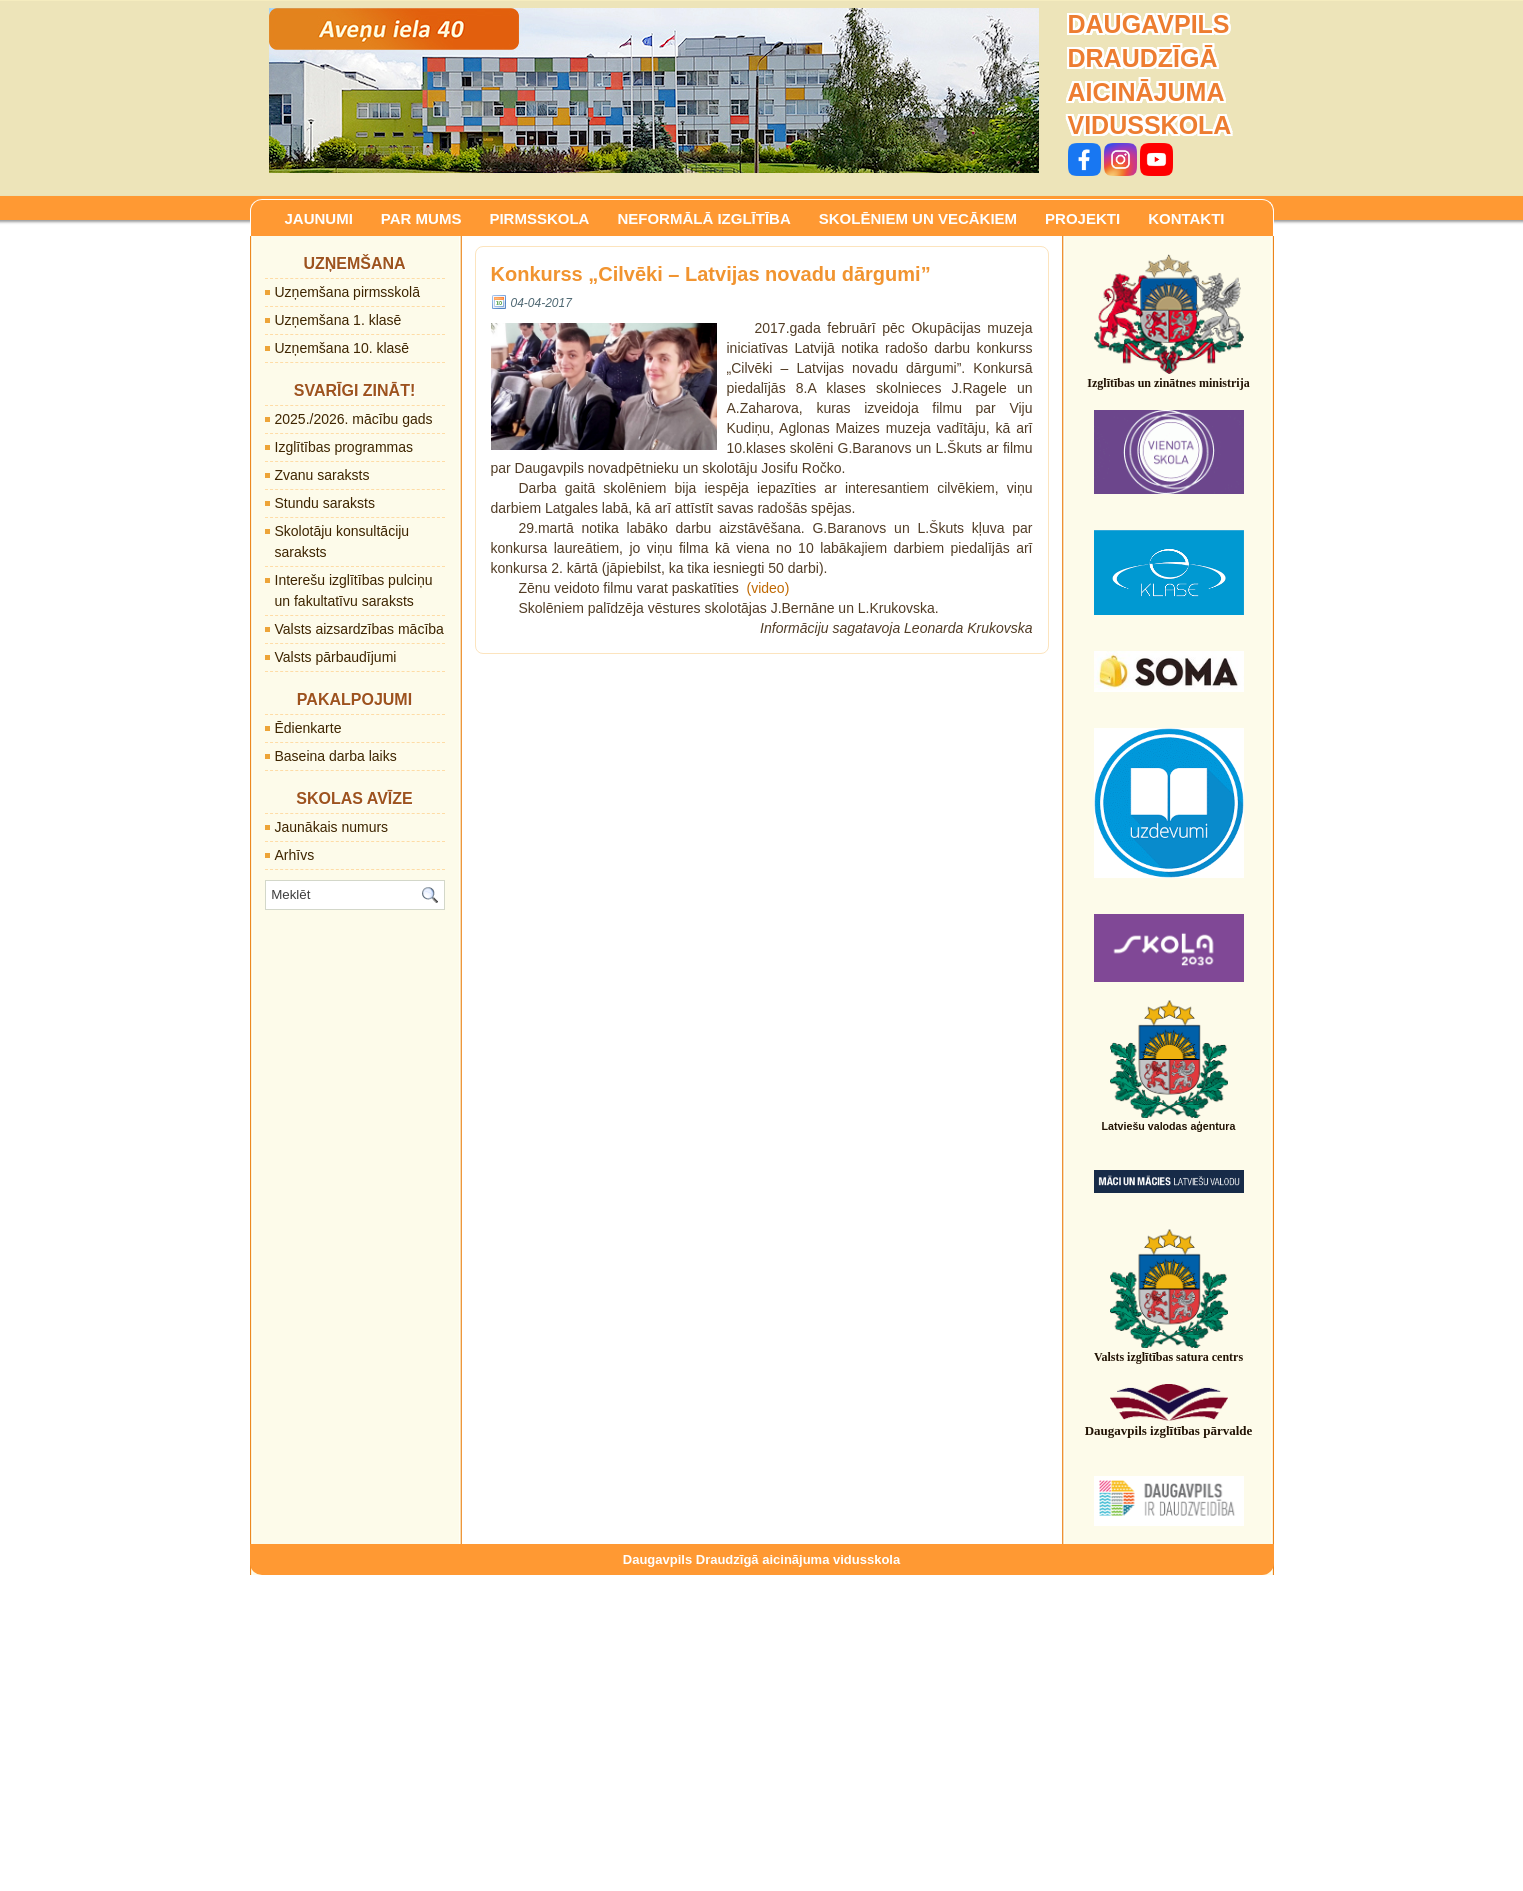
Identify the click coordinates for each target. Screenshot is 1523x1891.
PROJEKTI (1082, 218)
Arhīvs (295, 855)
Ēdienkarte (308, 728)
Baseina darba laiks (336, 756)
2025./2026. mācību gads (354, 419)
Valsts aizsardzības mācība (359, 629)
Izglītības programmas (344, 447)
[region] (654, 90)
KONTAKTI (1186, 218)
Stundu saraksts (325, 503)
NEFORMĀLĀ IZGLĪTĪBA (703, 218)
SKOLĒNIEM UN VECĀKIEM (918, 218)
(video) (768, 588)
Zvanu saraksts (322, 475)
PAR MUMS (421, 218)
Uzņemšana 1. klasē (338, 320)
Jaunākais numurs (332, 827)
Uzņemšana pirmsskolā (348, 292)
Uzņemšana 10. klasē (342, 348)
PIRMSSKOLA (539, 218)
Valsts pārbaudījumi (336, 657)
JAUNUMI (319, 218)
